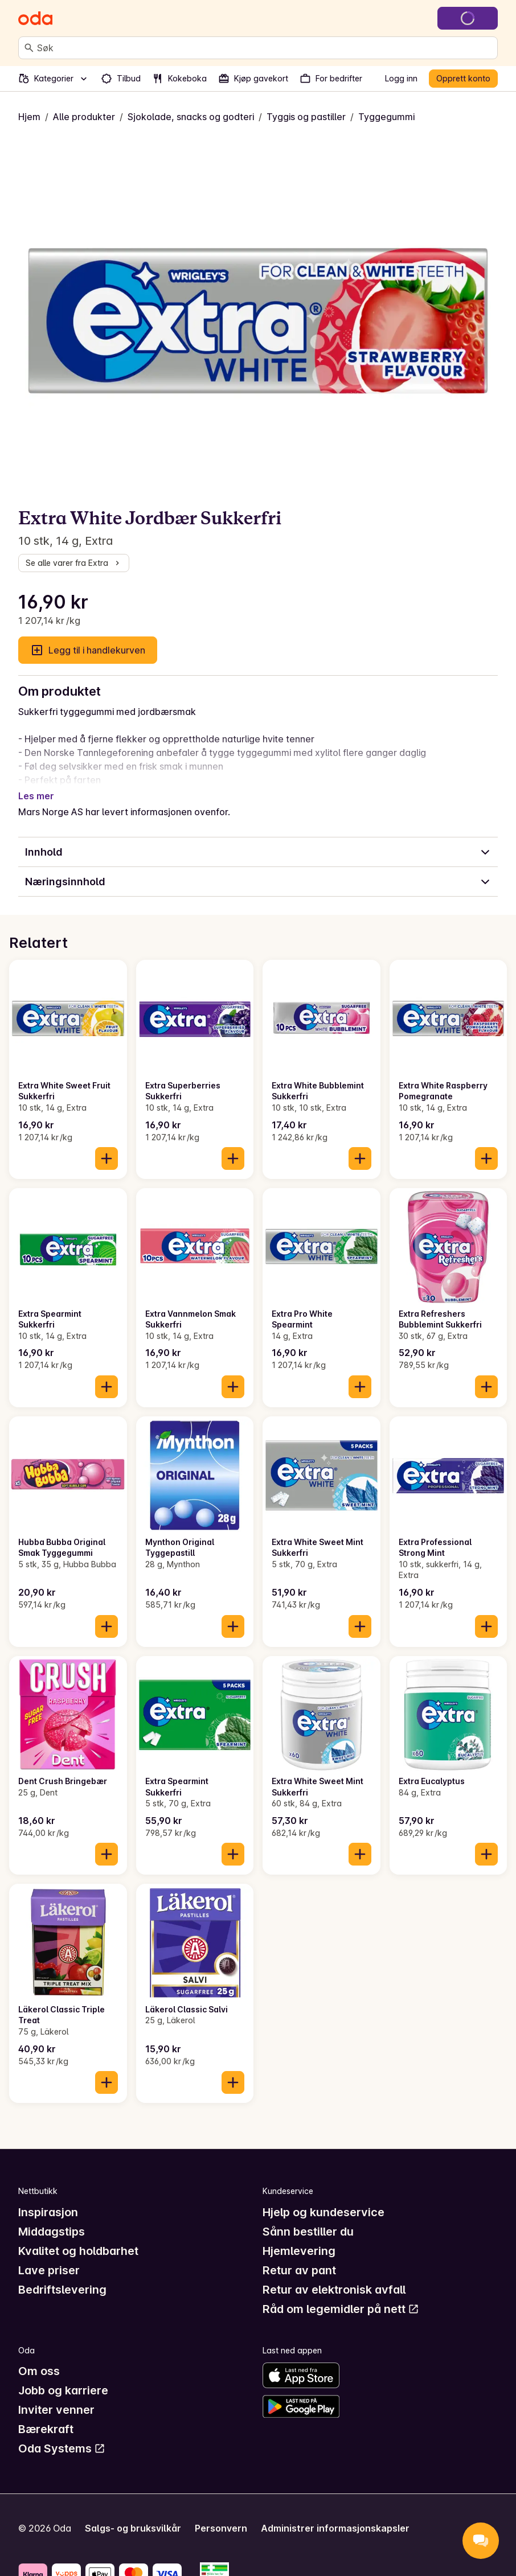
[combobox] (265, 48)
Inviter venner (56, 2396)
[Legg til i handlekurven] (106, 1144)
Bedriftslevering (62, 2276)
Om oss (39, 2357)
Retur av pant (299, 2256)
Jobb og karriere (63, 2377)
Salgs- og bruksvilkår (133, 2514)
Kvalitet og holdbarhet (78, 2237)
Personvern (221, 2514)
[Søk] (29, 48)
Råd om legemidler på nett (341, 2295)
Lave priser (49, 2256)
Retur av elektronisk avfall (334, 2276)
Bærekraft (45, 2415)
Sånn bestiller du (308, 2218)
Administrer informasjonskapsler (335, 2514)
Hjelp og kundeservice (323, 2198)
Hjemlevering (299, 2237)
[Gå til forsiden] (35, 18)
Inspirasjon (48, 2198)
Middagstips (51, 2218)
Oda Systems (61, 2435)
